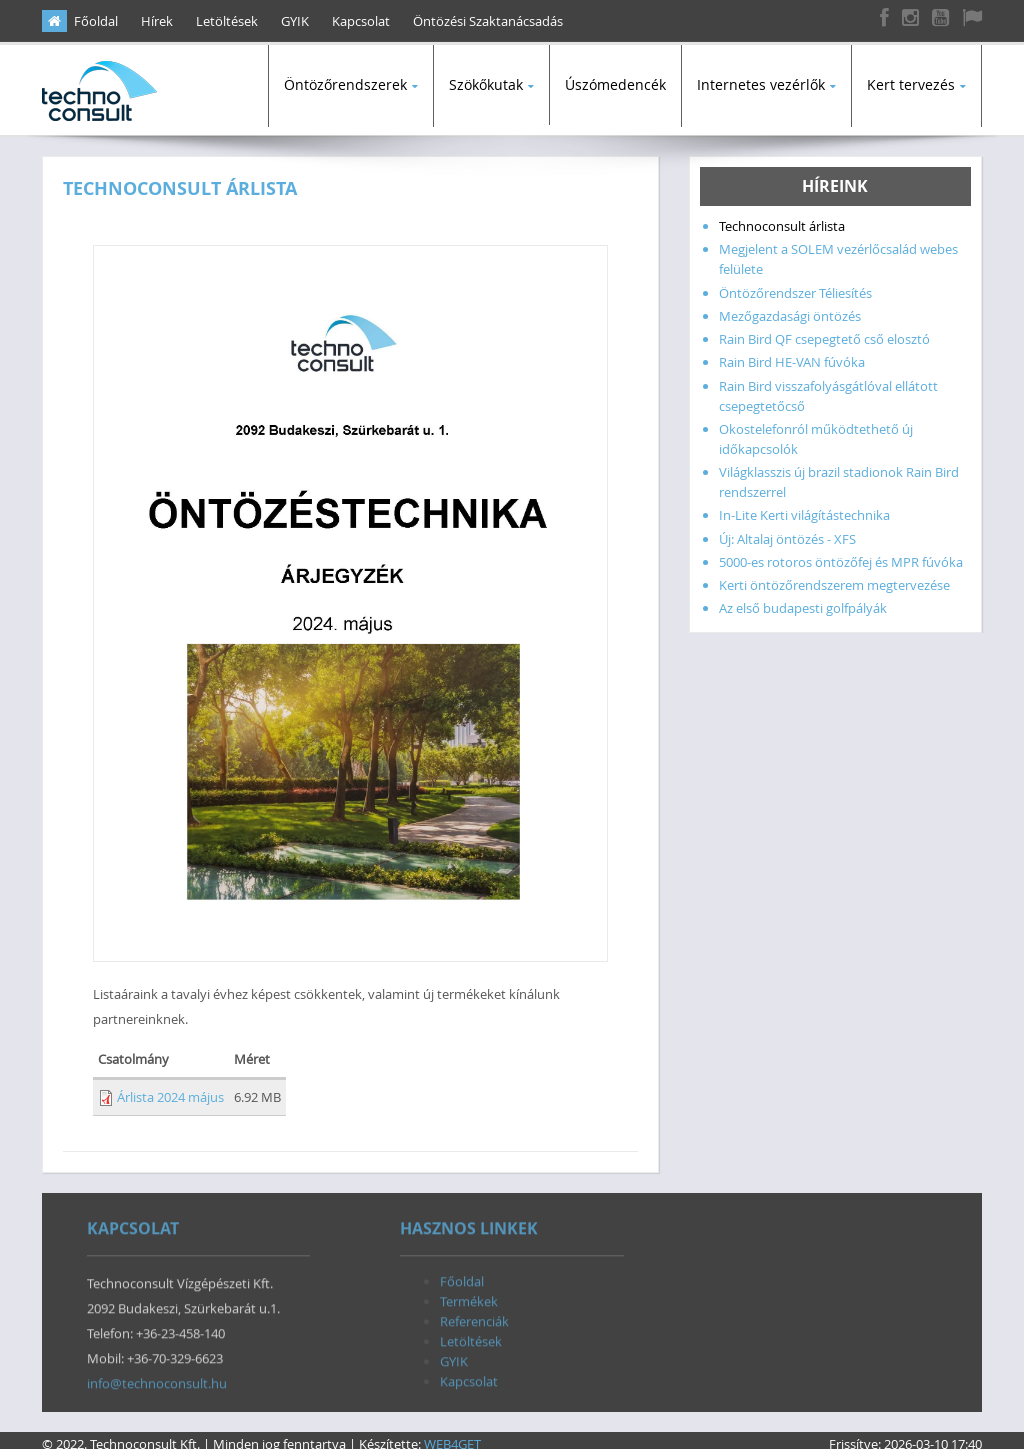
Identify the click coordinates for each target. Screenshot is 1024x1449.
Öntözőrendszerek (345, 84)
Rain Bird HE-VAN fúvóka (792, 354)
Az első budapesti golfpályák (803, 600)
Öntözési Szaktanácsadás (488, 21)
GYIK (295, 21)
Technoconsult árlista (782, 218)
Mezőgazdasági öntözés (790, 308)
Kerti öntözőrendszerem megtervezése (834, 577)
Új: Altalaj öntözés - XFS (787, 531)
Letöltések (227, 21)
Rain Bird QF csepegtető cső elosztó (824, 331)
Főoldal (96, 21)
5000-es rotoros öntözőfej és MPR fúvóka (841, 554)
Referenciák (474, 1318)
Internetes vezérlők (761, 84)
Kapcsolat (361, 21)
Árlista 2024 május (170, 1089)
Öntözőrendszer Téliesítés (795, 285)
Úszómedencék (615, 84)
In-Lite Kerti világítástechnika (804, 507)
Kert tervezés (911, 84)
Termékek (469, 1298)
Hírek (157, 21)
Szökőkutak (486, 84)
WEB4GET (452, 1436)
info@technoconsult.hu (157, 1380)
